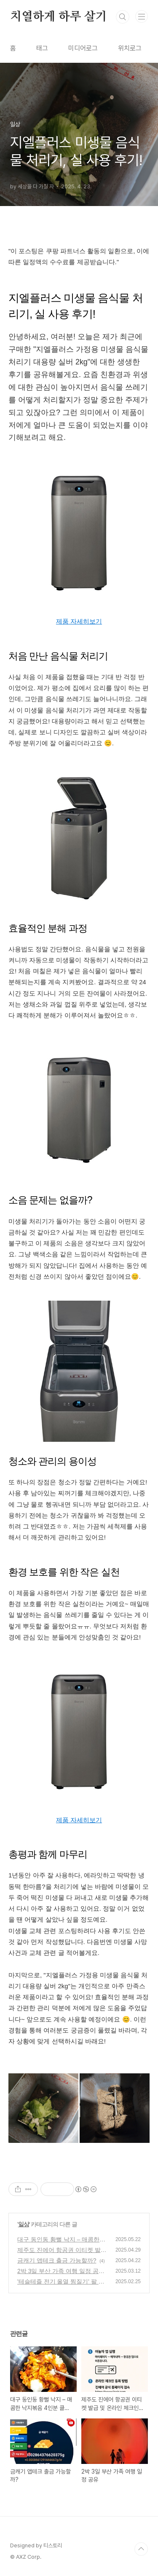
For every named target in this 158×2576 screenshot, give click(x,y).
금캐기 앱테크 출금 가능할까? (56, 2260)
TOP (141, 2549)
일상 (23, 2224)
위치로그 (130, 48)
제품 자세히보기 (79, 621)
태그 (42, 48)
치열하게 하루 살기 (58, 17)
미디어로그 (83, 48)
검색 (122, 17)
